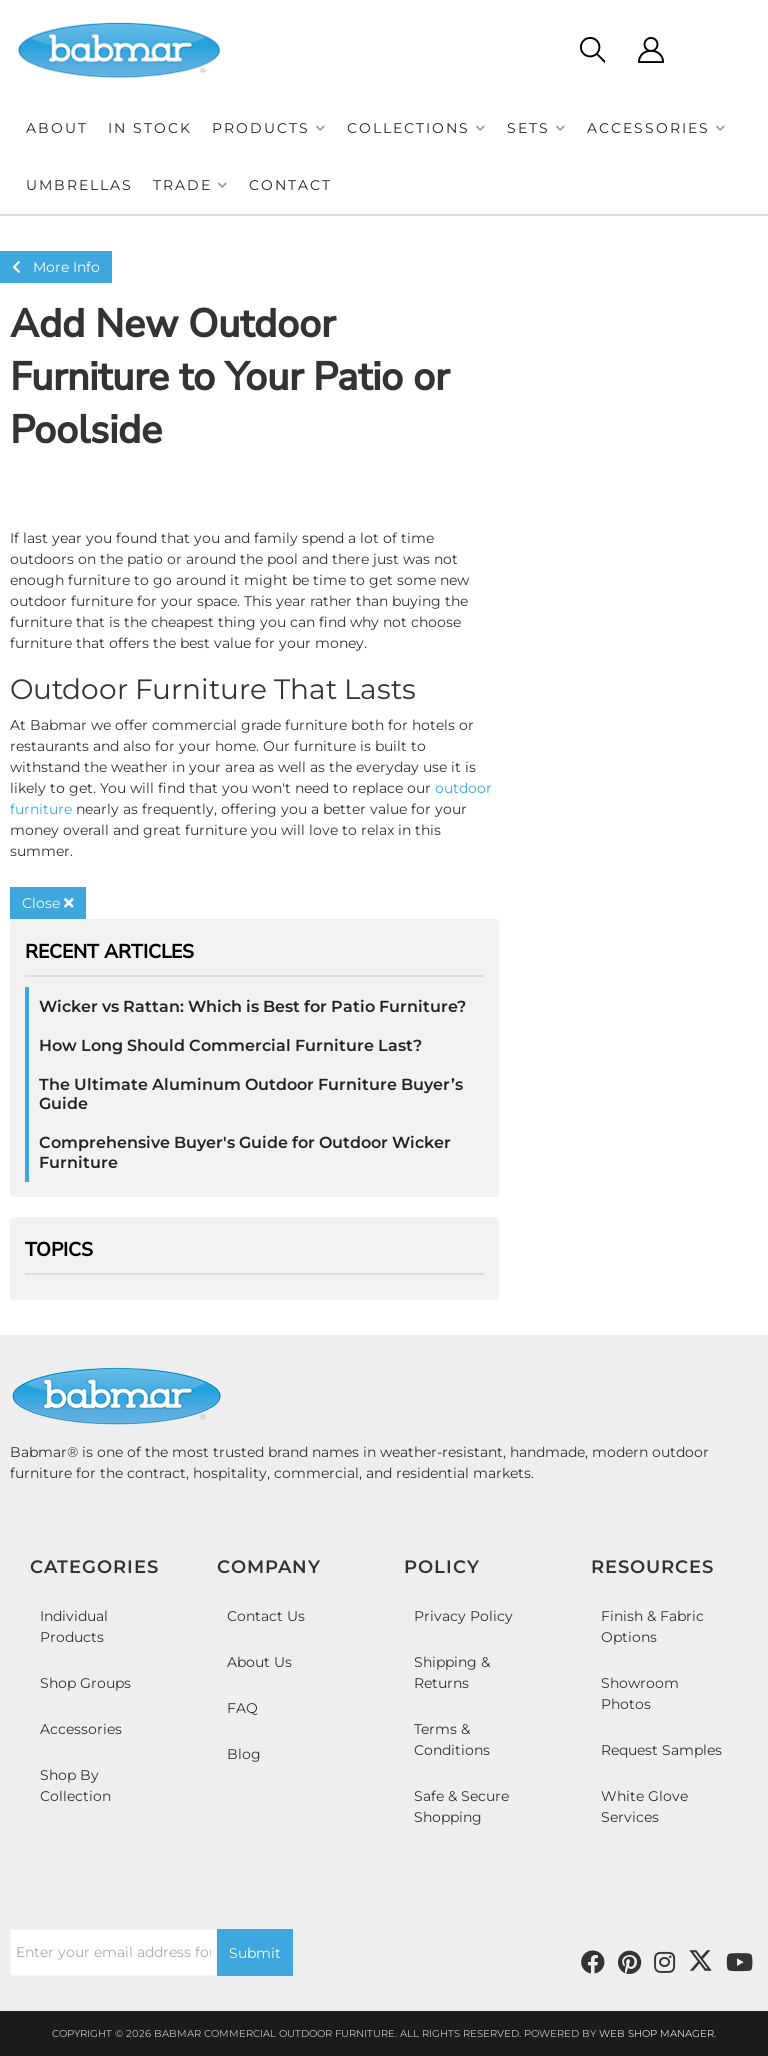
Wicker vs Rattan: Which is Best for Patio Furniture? (252, 1006)
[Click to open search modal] (591, 50)
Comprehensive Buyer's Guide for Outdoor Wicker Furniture (245, 1152)
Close (48, 903)
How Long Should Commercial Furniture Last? (230, 1045)
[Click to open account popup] (650, 50)
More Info (56, 267)
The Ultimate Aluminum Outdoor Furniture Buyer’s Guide (251, 1094)
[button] (269, 128)
